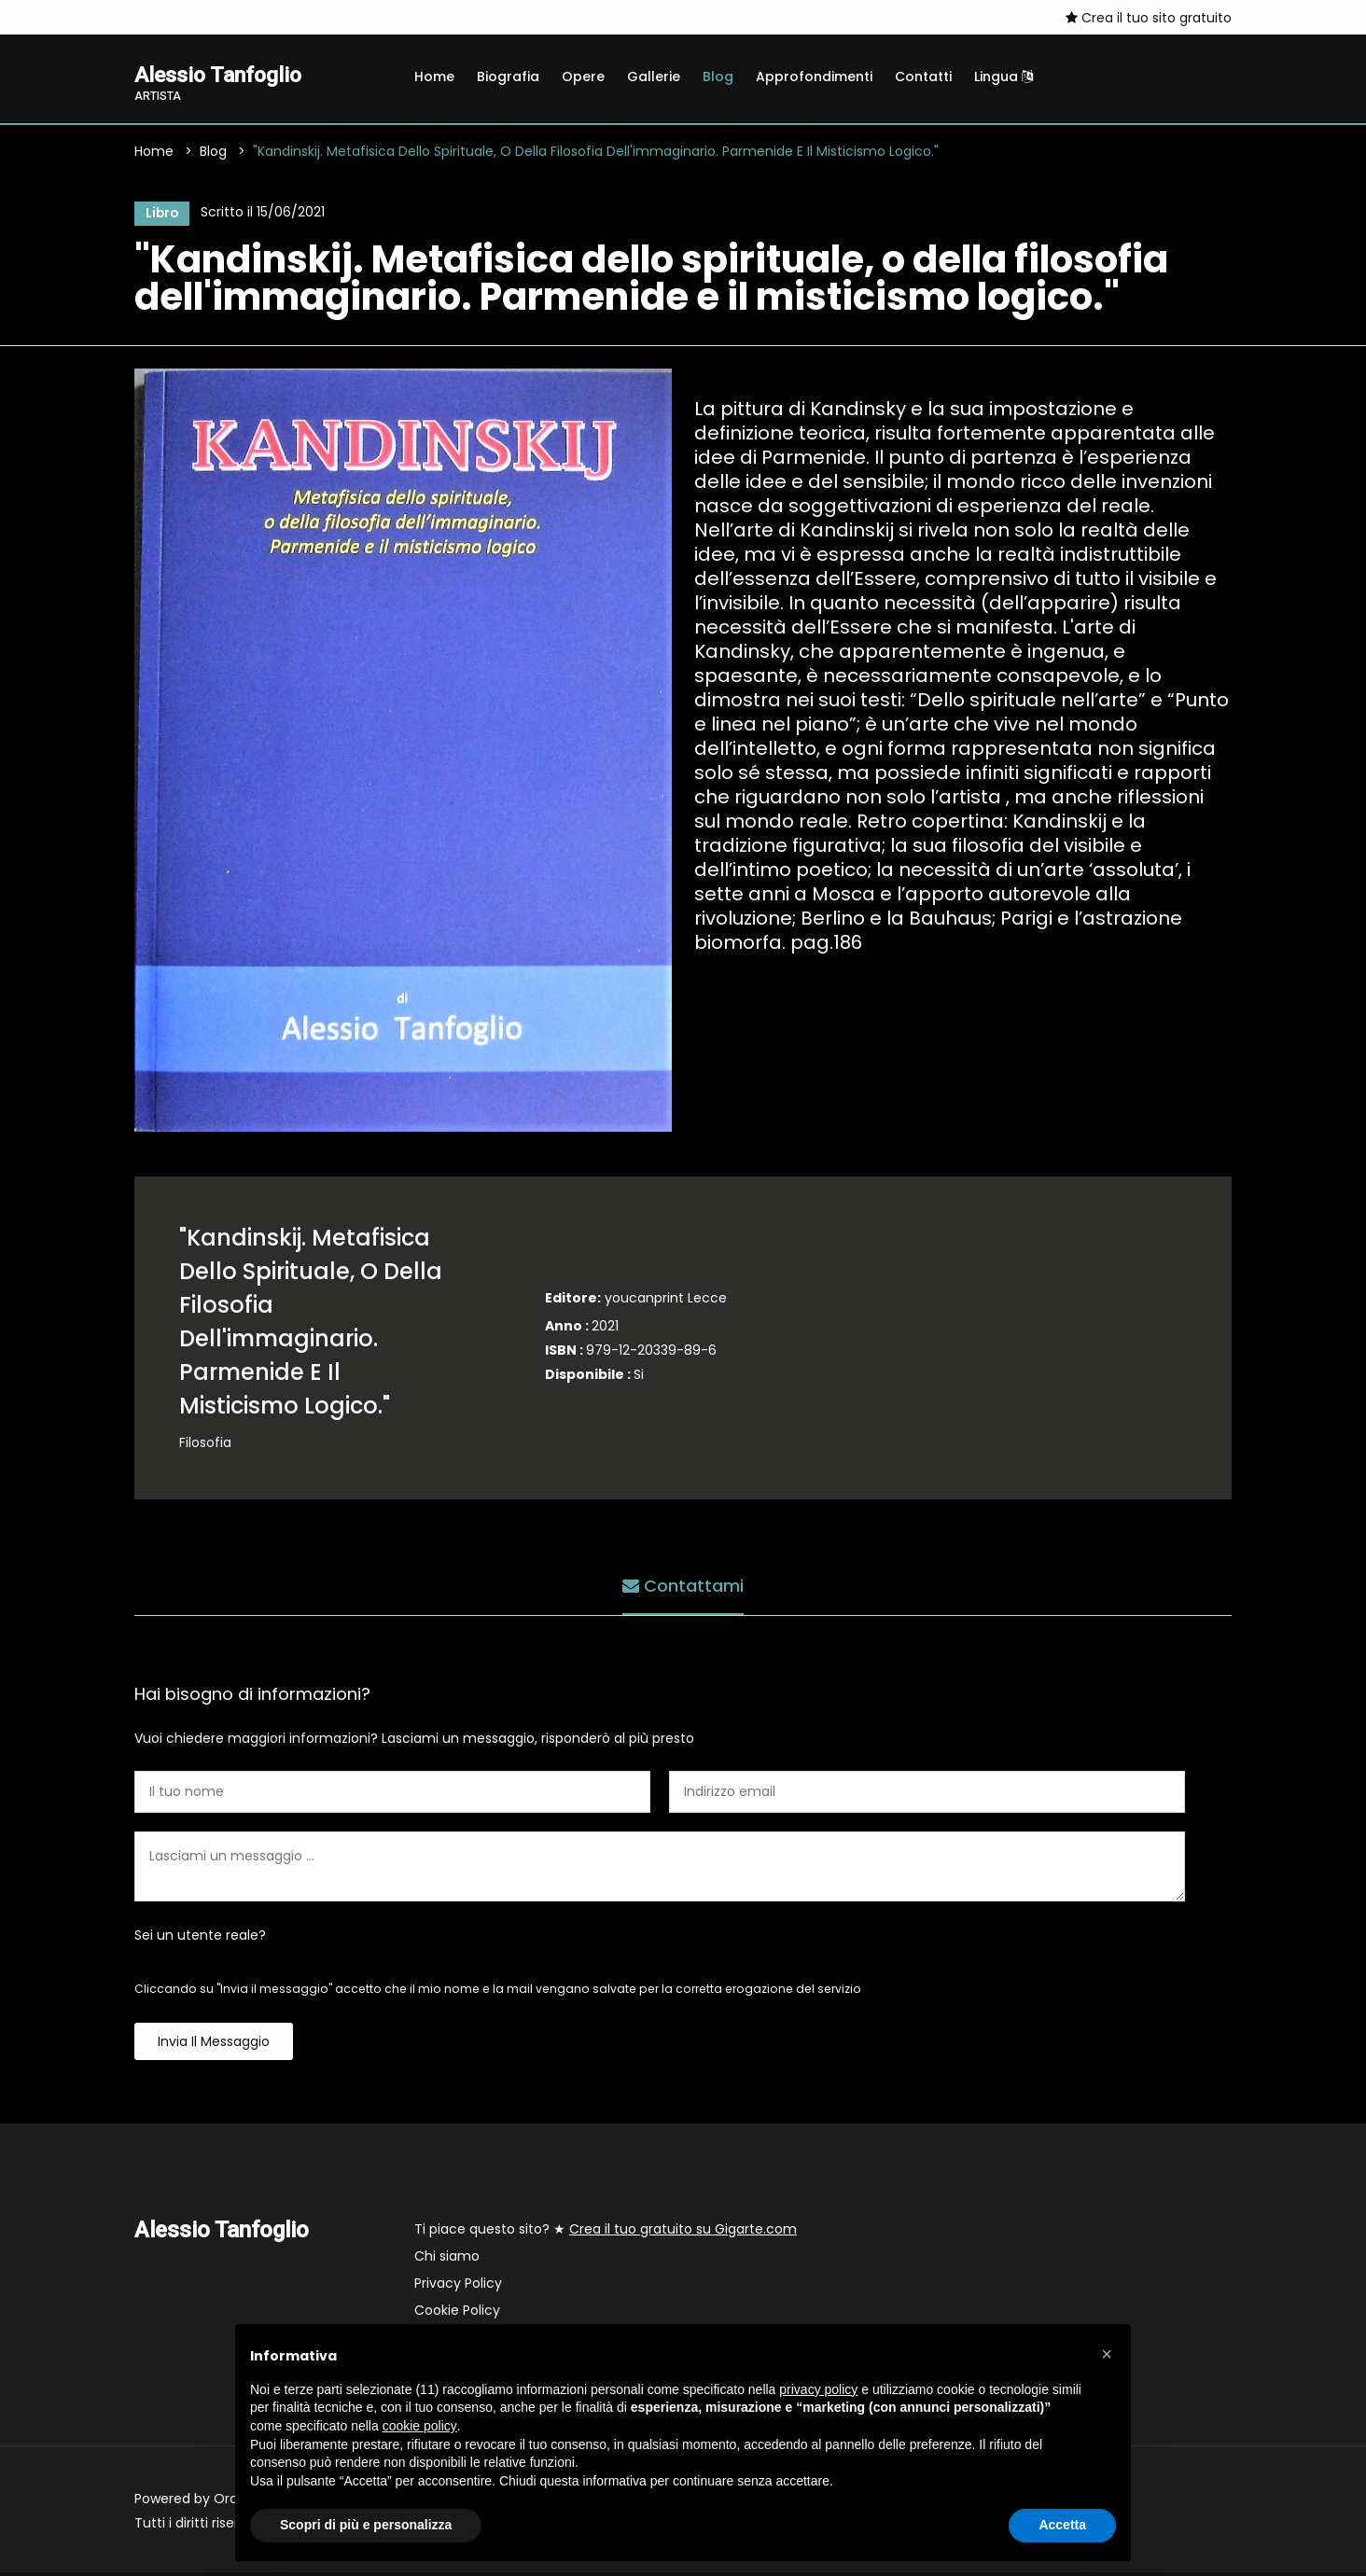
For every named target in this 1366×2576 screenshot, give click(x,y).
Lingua (1003, 76)
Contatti (923, 76)
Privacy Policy (458, 2286)
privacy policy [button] (818, 2389)
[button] (1107, 2354)
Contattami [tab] (683, 1587)
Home (434, 76)
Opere (583, 76)
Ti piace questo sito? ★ (605, 2232)
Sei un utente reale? (200, 1938)
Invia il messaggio (214, 2045)
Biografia (508, 76)
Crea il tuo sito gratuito (1149, 17)
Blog (718, 76)
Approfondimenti (814, 76)
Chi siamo (447, 2259)
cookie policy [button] (420, 2425)
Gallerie (653, 76)
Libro (159, 214)
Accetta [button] (1062, 2524)
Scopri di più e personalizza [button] (366, 2524)
